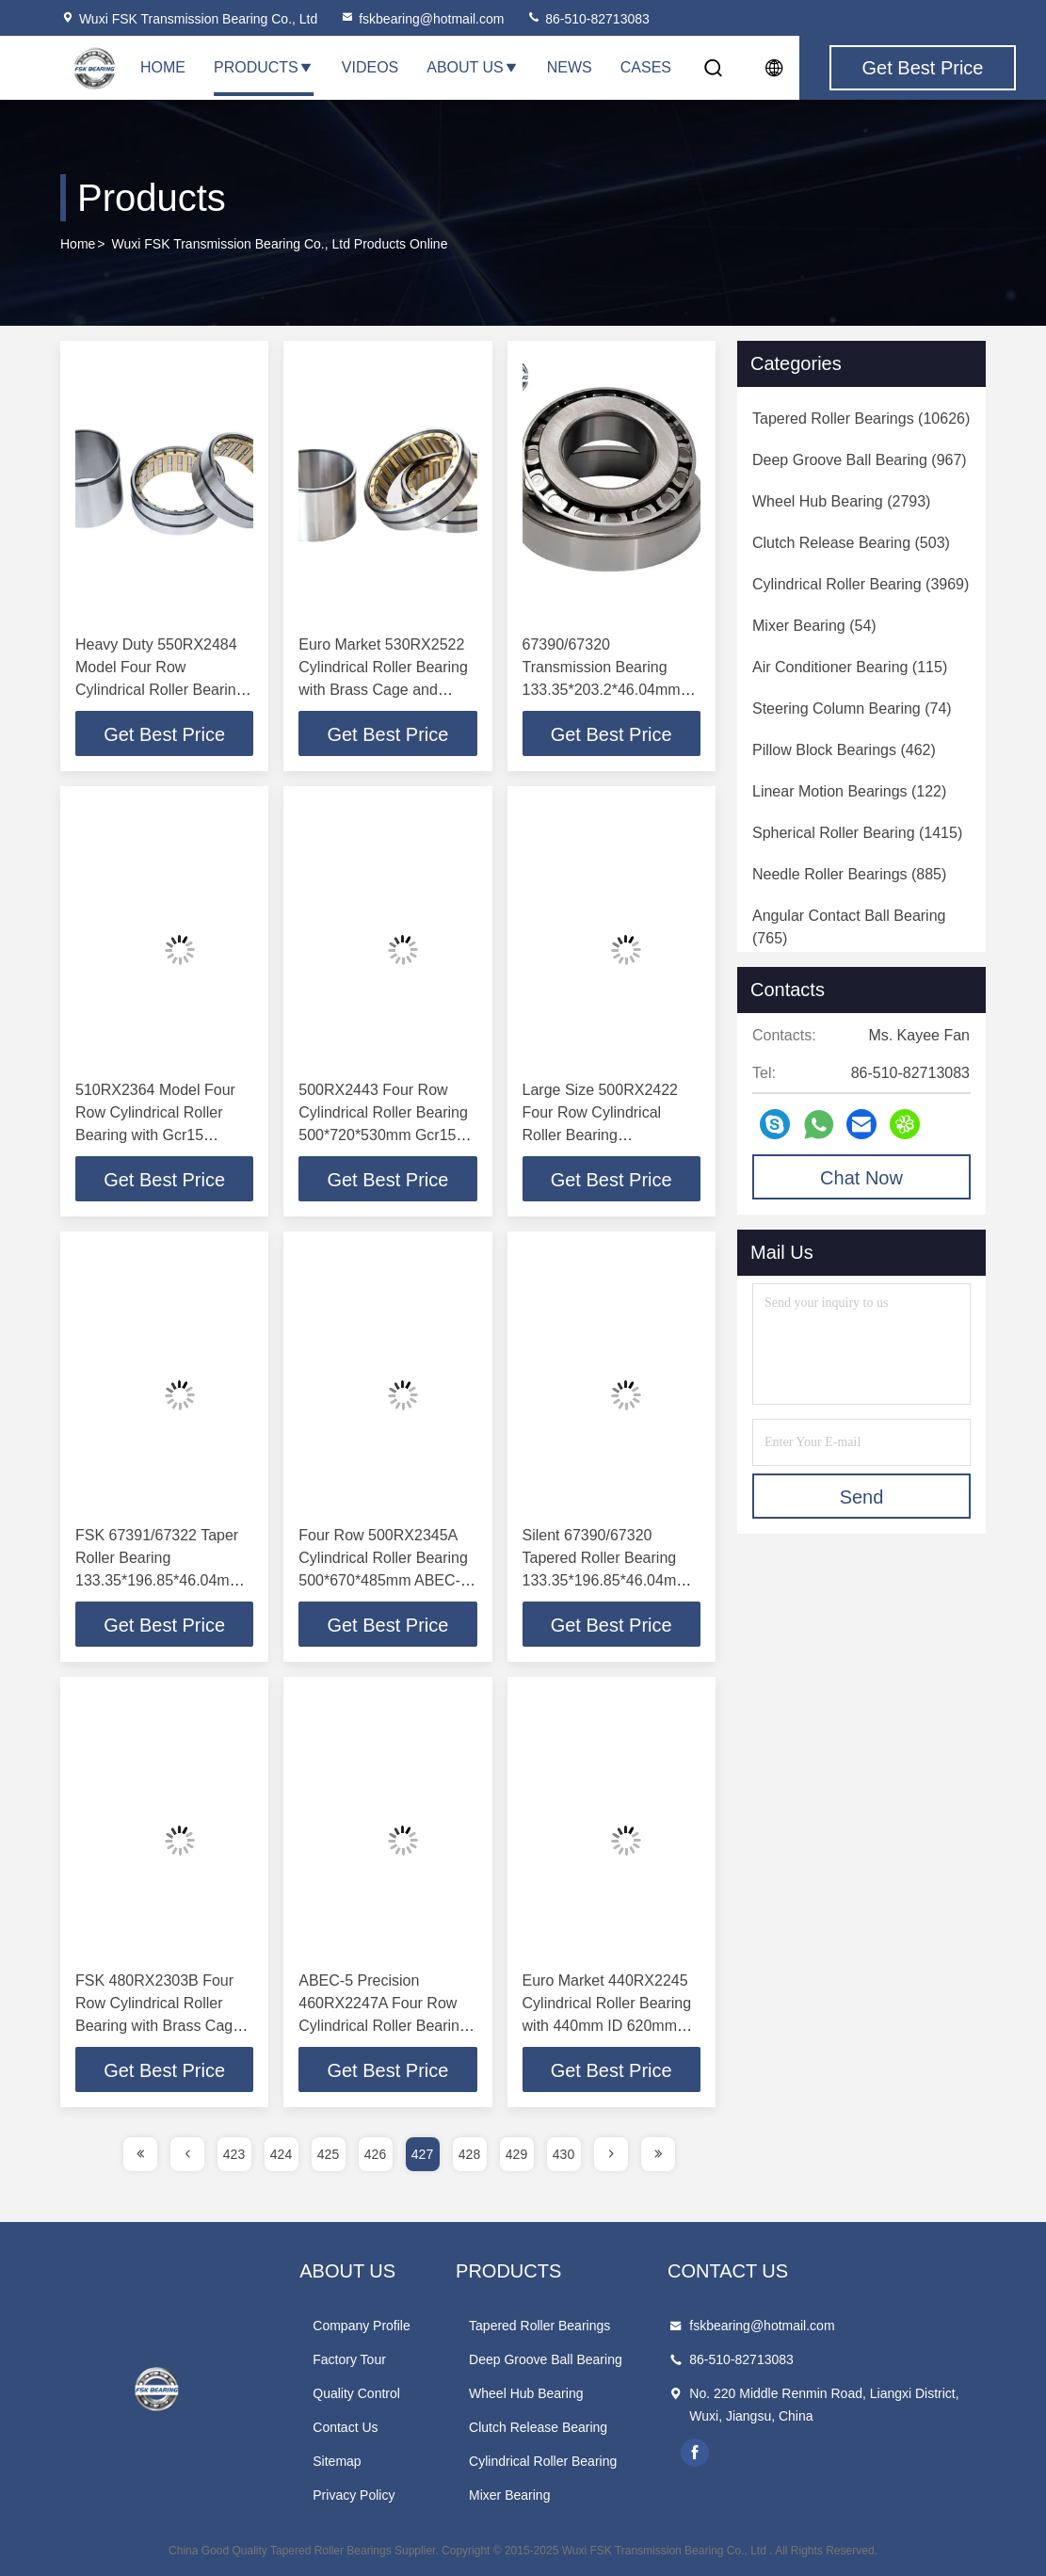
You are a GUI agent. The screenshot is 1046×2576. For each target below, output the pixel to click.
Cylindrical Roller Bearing (543, 2461)
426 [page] (375, 2154)
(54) (814, 626)
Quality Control (356, 2393)
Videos (370, 67)
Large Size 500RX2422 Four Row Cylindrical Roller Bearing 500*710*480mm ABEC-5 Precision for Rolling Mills (608, 1135)
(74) (852, 708)
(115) (849, 667)
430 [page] (563, 2154)
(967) (859, 460)
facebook (695, 2453)
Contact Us (345, 2427)
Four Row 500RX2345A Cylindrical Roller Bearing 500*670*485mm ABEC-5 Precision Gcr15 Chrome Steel (383, 1580)
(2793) (841, 501)
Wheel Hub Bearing (526, 2393)
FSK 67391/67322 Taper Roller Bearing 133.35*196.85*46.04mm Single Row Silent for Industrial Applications (158, 1580)
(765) (848, 927)
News (569, 67)
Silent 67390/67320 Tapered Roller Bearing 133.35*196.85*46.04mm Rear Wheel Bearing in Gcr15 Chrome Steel (606, 1580)
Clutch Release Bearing (538, 2427)
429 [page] (516, 2154)
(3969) (860, 584)
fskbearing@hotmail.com (422, 18)
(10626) (861, 419)
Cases (645, 67)
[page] (140, 2154)
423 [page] (234, 2154)
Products (264, 67)
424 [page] (281, 2154)
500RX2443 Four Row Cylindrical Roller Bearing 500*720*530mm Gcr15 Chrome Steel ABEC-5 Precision (383, 1135)
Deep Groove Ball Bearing (545, 2359)
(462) (844, 750)
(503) (851, 543)
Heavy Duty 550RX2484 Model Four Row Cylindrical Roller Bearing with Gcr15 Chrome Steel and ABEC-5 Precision (160, 689)
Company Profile (361, 2325)
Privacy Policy (353, 2495)
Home (162, 67)
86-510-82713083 (587, 18)
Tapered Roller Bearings (539, 2325)
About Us (472, 67)
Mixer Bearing (509, 2495)
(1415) (857, 833)
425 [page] (328, 2154)
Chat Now (861, 1177)
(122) (849, 791)
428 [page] (469, 2154)
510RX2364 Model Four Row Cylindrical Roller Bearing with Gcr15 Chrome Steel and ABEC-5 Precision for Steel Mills (160, 1135)
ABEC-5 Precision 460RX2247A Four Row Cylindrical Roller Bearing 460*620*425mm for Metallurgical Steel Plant (383, 2025)
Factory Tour (349, 2359)
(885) (849, 874)
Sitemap (337, 2461)
